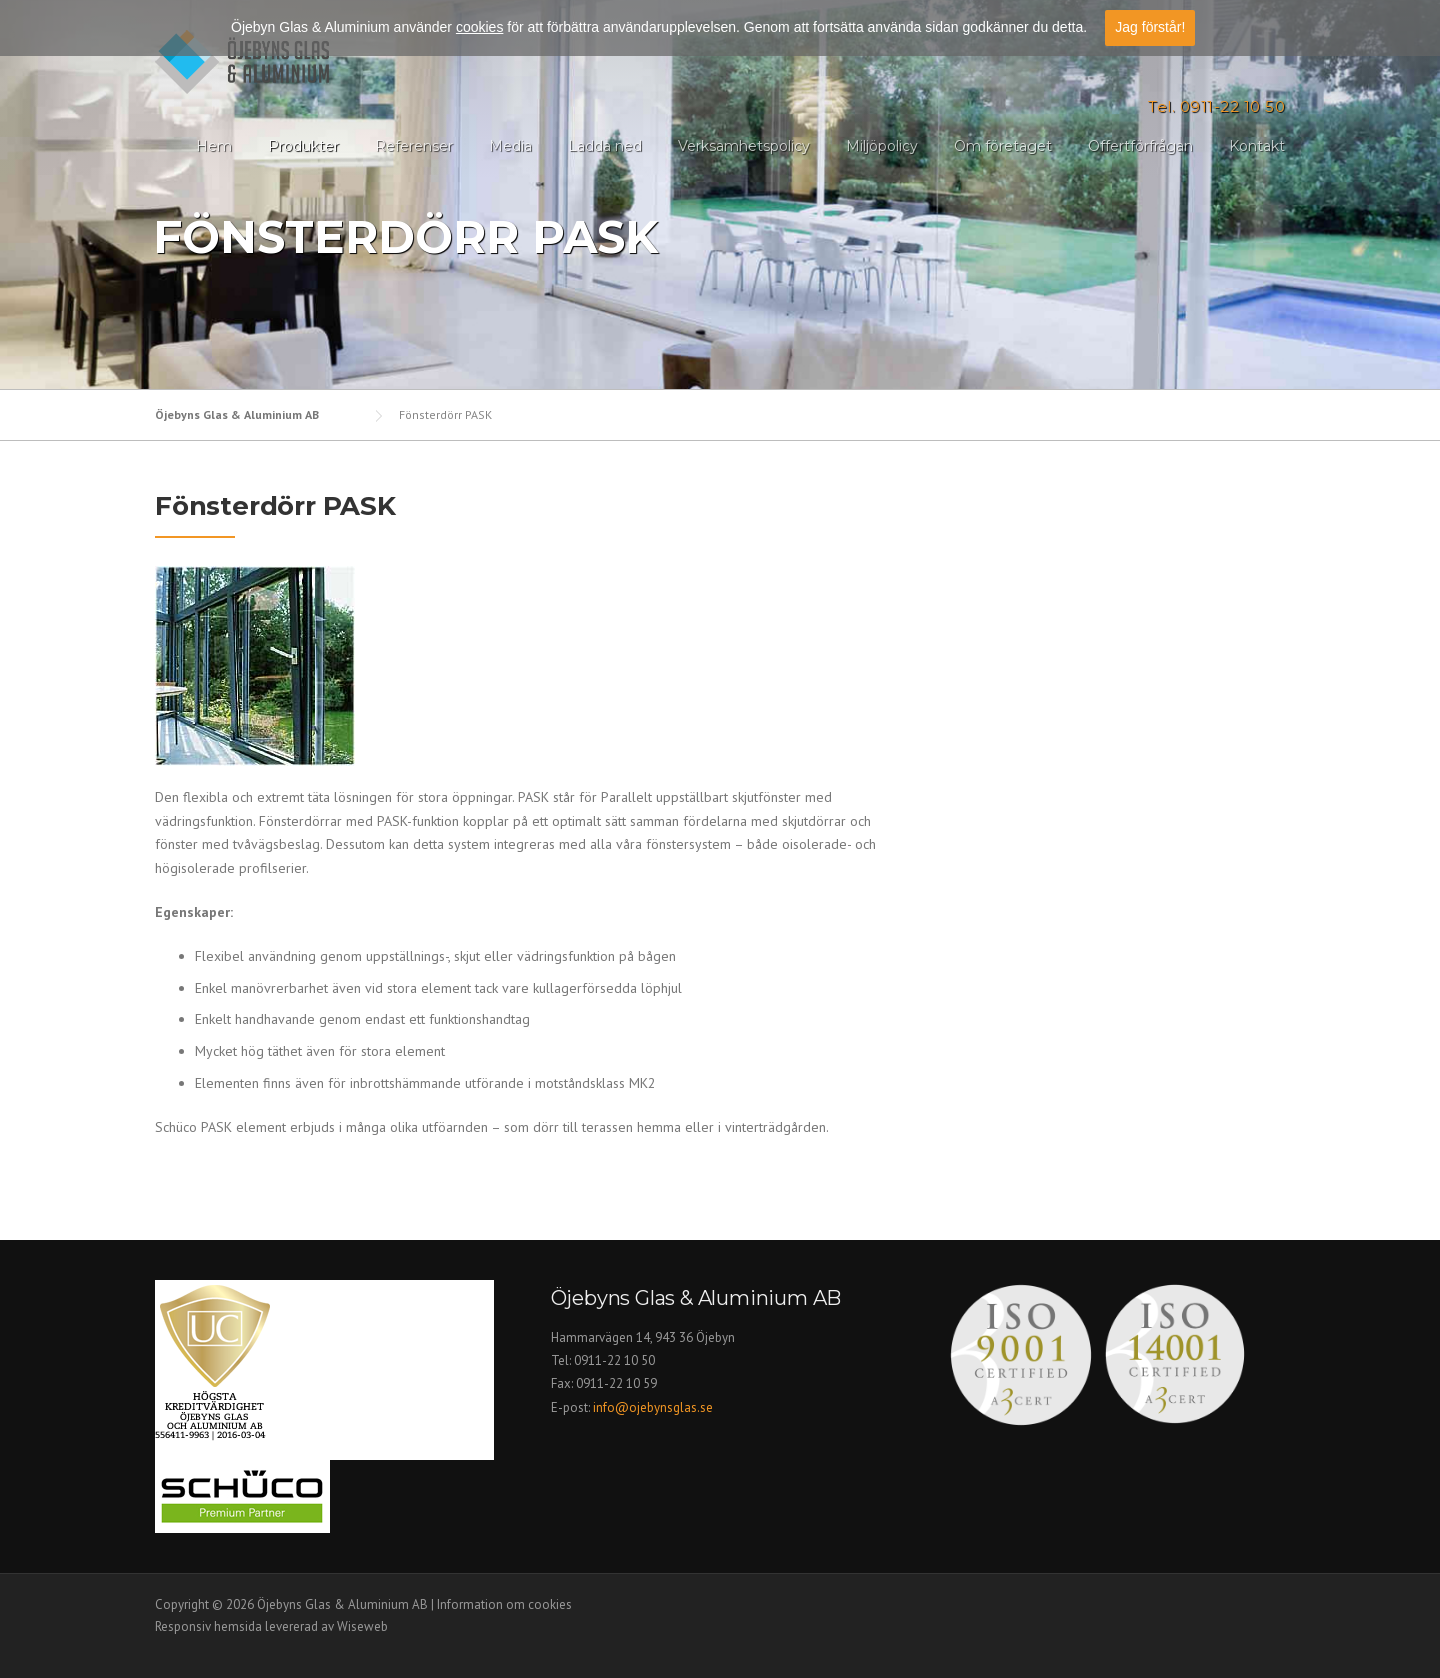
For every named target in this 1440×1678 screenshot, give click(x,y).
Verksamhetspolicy (744, 146)
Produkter (303, 146)
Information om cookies (504, 1604)
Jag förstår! (1150, 27)
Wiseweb (362, 1626)
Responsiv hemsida (208, 1626)
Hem (214, 146)
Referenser (414, 146)
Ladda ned (605, 146)
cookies (479, 27)
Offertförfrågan (1140, 146)
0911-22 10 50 (614, 1360)
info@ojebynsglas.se (654, 1407)
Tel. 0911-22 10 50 (1216, 106)
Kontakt (1257, 146)
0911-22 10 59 (616, 1383)
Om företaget (1003, 146)
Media (510, 146)
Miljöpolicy (882, 146)
